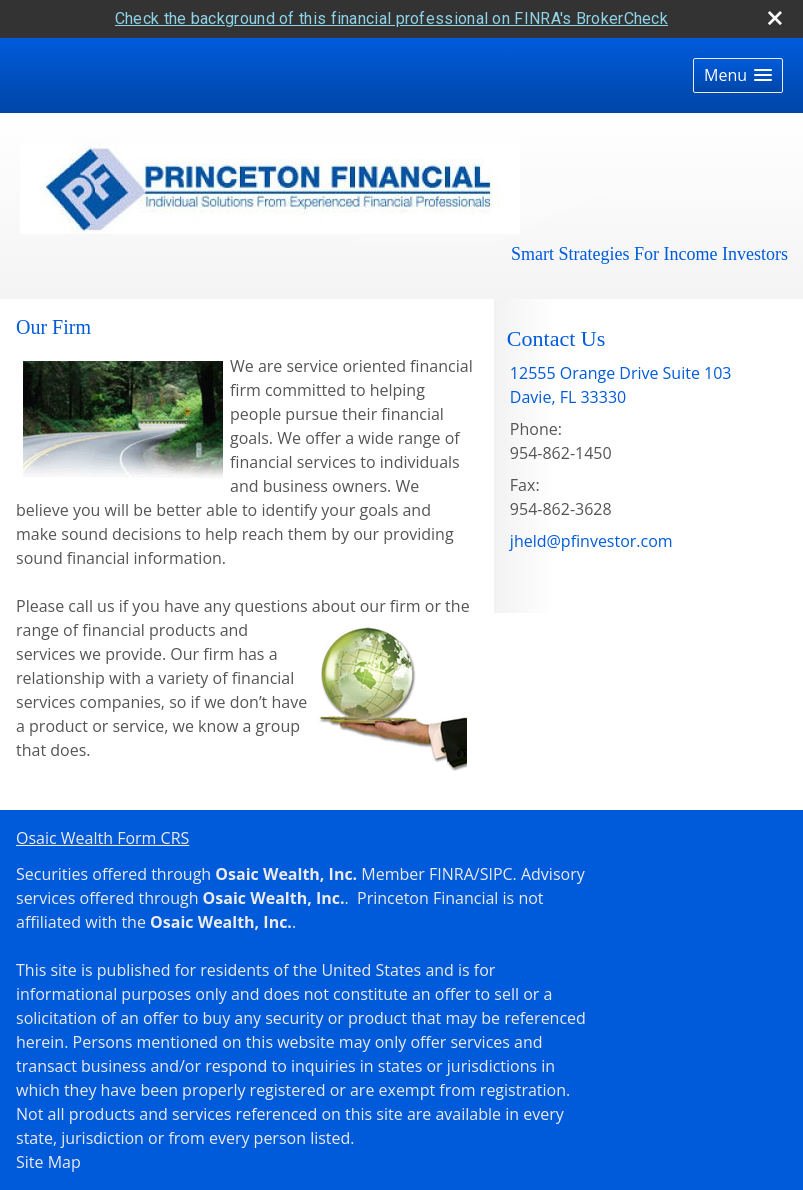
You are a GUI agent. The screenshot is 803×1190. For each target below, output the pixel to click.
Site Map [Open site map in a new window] (48, 1162)
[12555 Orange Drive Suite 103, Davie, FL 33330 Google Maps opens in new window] (621, 385)
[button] (738, 75)
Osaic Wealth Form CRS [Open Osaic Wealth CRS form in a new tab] (102, 838)
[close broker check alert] (775, 18)
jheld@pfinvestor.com (591, 541)
